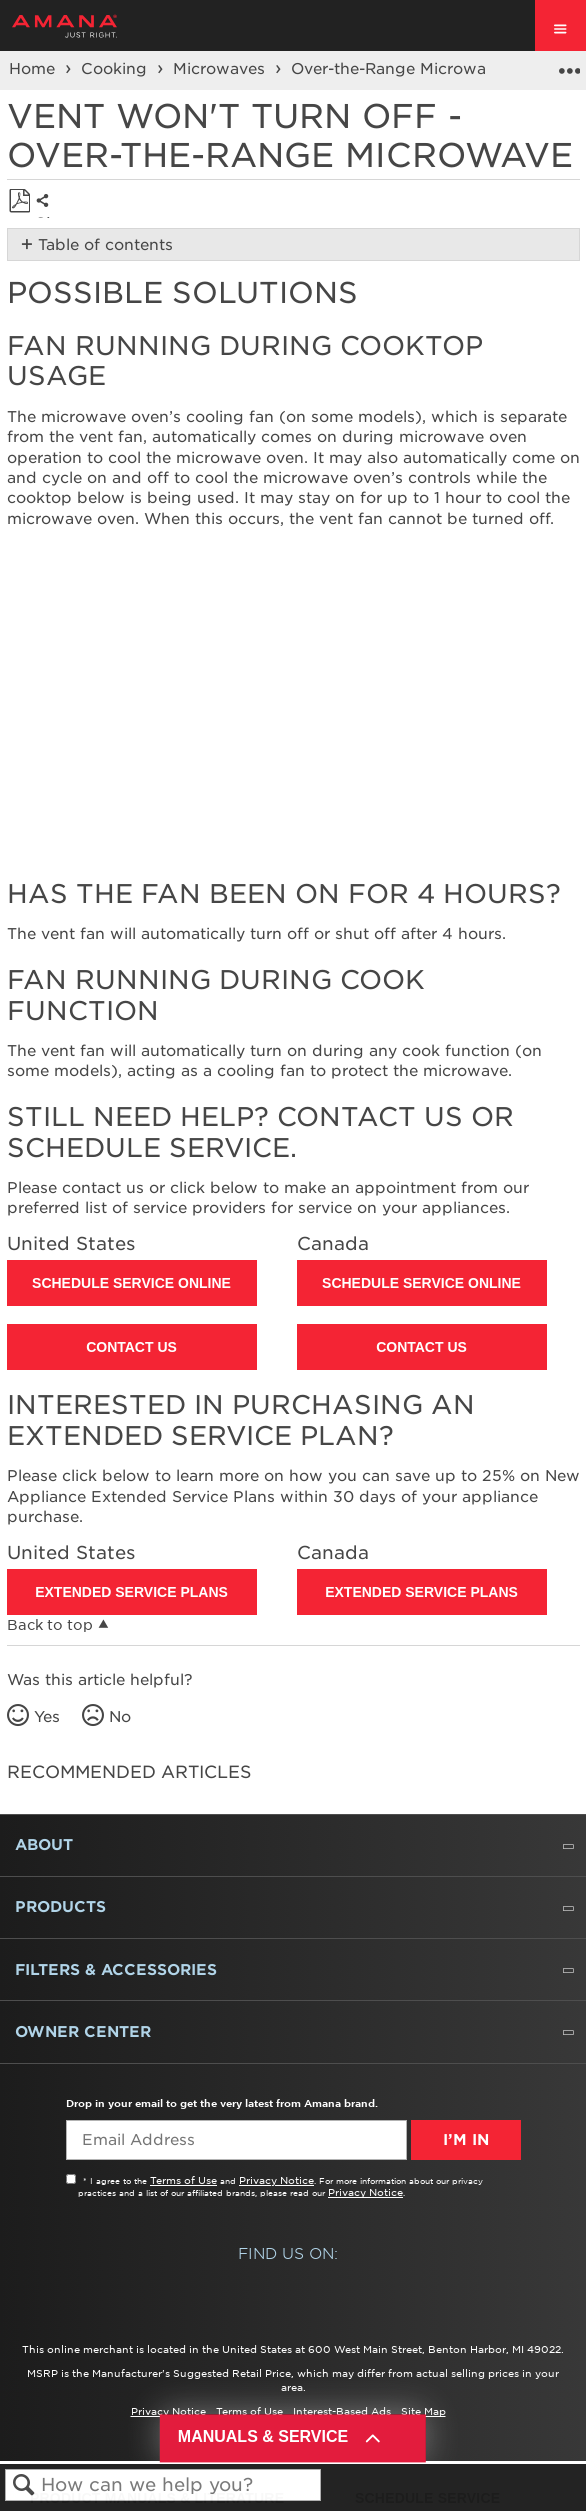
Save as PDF (19, 201)
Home (34, 69)
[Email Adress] (236, 2140)
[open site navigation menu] (560, 25)
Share (47, 216)
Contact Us (131, 1347)
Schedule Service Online (131, 1283)
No (120, 1717)
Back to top (50, 1625)
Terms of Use (183, 2180)
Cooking (116, 69)
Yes (47, 1717)
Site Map (423, 2411)
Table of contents (105, 245)
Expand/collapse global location (569, 64)
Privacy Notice (276, 2180)
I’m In (466, 2140)
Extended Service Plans (131, 1592)
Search (23, 2485)
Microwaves (221, 69)
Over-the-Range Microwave (400, 69)
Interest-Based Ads (342, 2411)
